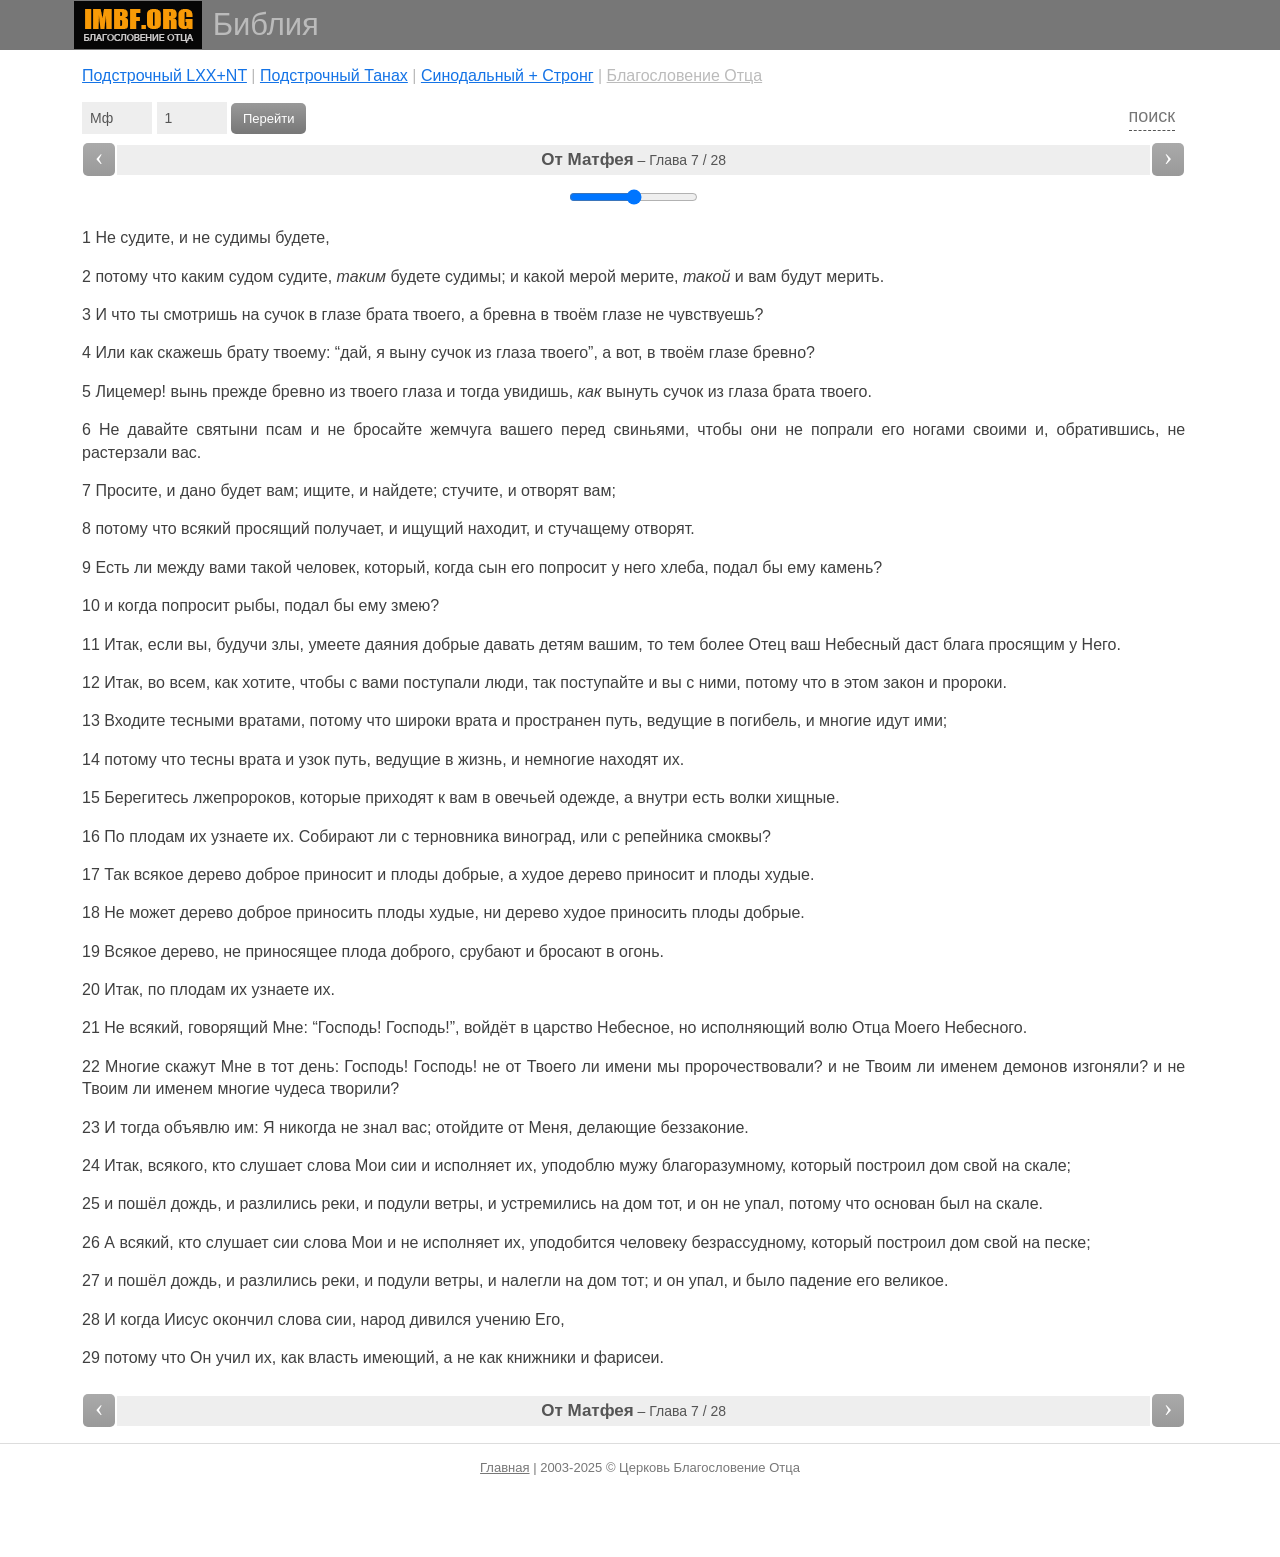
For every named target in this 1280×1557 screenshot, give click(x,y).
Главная (504, 1467)
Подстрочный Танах (334, 75)
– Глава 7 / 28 (633, 159)
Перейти (269, 118)
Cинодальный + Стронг (507, 75)
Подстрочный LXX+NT (164, 75)
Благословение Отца (685, 75)
